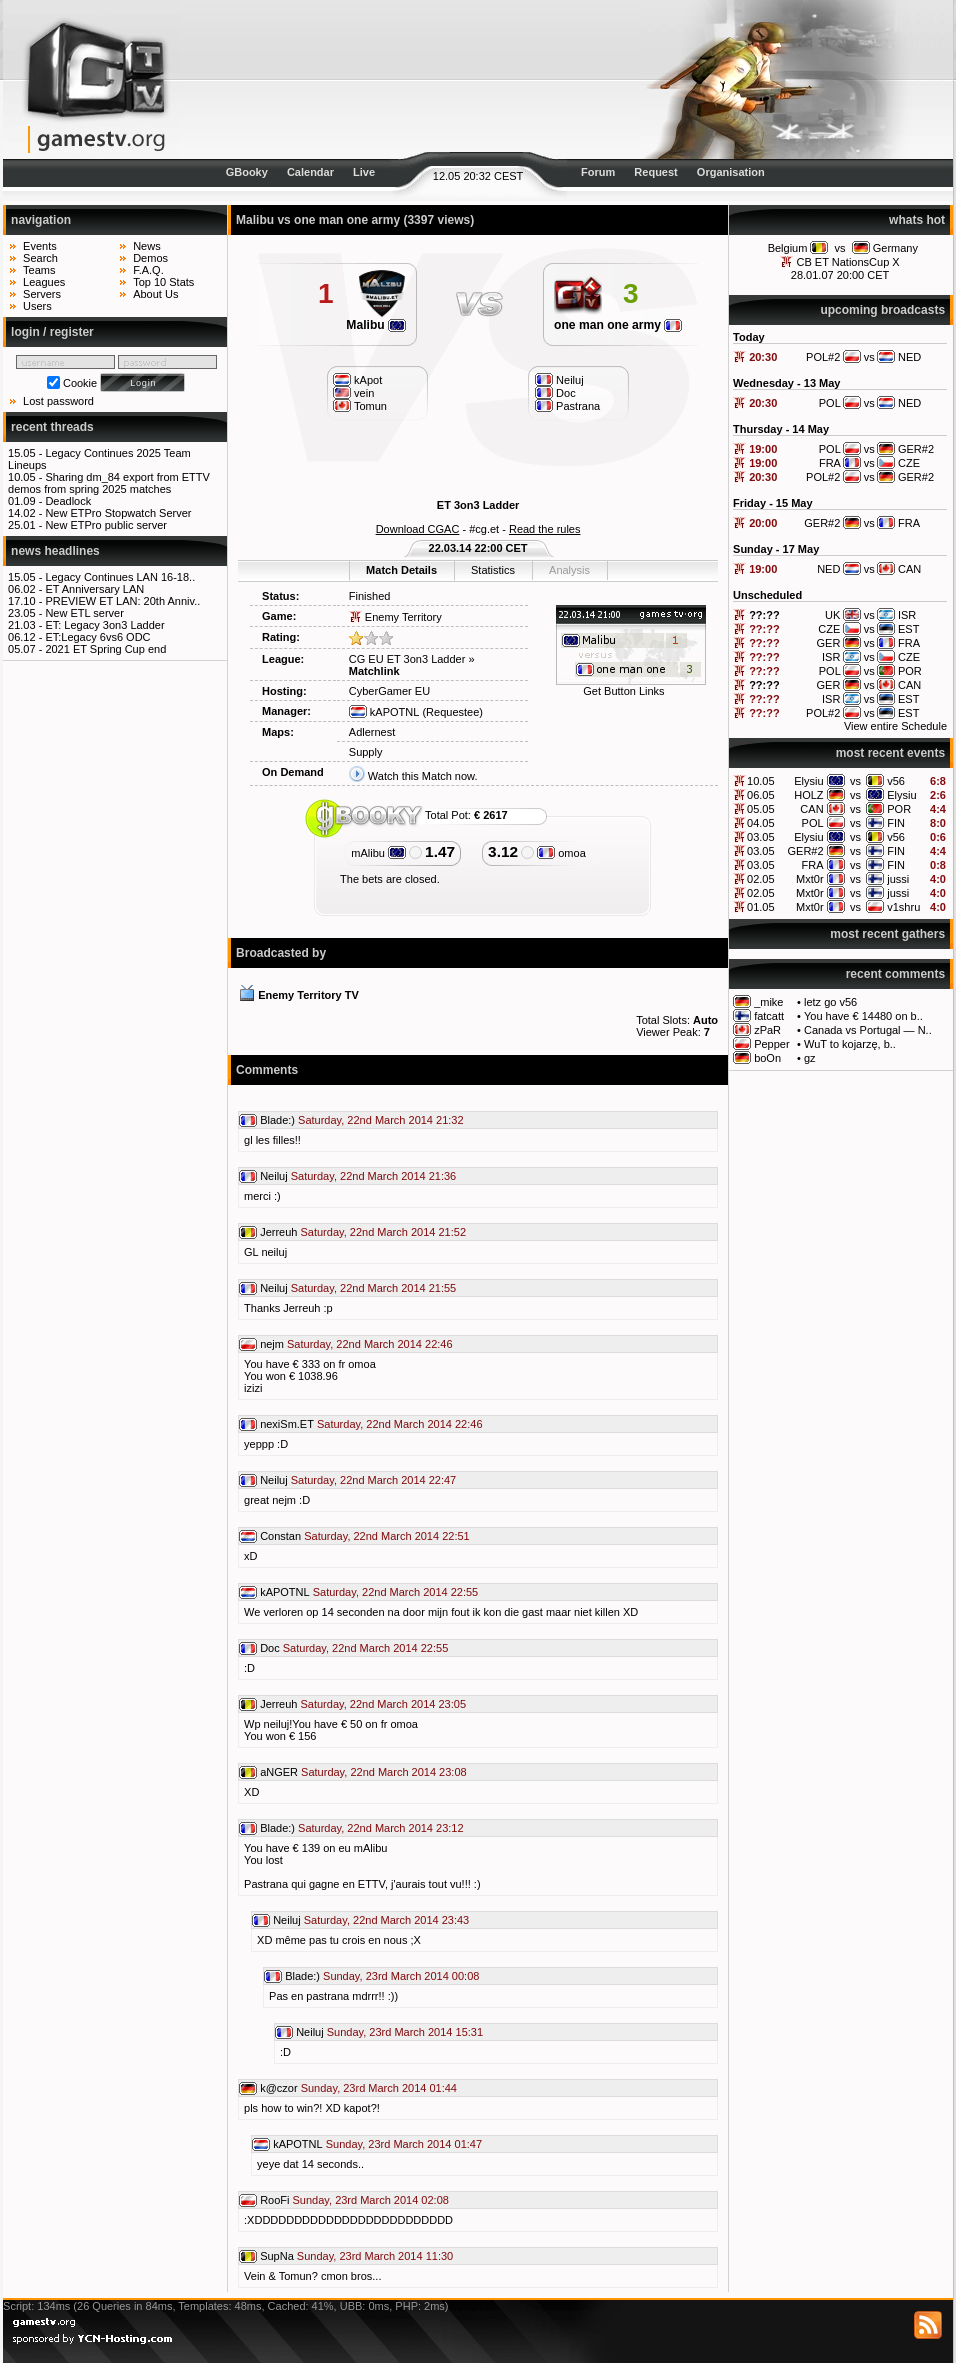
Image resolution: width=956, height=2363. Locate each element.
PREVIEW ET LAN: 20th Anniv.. (122, 601)
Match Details (401, 570)
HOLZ (808, 795)
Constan (280, 1536)
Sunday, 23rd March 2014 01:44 (379, 2088)
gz (810, 1058)
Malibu (376, 325)
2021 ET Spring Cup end (105, 649)
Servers (42, 294)
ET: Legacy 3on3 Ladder (104, 625)
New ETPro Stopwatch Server (118, 513)
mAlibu (378, 853)
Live (364, 172)
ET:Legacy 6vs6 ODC (97, 637)
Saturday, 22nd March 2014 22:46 (370, 1344)
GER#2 (806, 851)
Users (37, 306)
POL (813, 823)
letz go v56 (830, 1002)
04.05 (761, 823)
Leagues (44, 282)
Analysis (569, 570)
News (147, 246)
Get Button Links (623, 691)
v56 (896, 781)
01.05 (761, 907)
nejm (272, 1344)
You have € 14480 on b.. (863, 1016)
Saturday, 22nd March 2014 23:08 (384, 1772)
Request (655, 172)
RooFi (274, 2200)
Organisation (731, 172)
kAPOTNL (384, 712)
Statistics (493, 570)
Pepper (771, 1044)
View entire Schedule (895, 726)
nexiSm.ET (287, 1424)
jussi (898, 879)
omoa (561, 853)
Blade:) (277, 1120)
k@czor (278, 2088)
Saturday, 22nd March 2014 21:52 (383, 1232)
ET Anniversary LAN (94, 589)
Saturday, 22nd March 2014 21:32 (381, 1120)
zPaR (767, 1030)
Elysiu (808, 781)
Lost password (58, 401)
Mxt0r (810, 879)
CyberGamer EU (389, 691)
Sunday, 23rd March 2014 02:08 (371, 2200)
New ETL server (84, 613)
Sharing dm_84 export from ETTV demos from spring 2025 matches (109, 483)
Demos (150, 258)
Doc (270, 1648)
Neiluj (274, 1176)
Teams (39, 270)
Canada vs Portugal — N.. (868, 1030)
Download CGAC (418, 529)
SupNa (277, 2256)
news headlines (55, 551)
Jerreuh (278, 1232)
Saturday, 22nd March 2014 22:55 (396, 1592)
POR (899, 809)
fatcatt (769, 1016)
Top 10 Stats (163, 282)
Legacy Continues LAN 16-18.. (120, 577)
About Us (155, 294)
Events (40, 246)
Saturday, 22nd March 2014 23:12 (381, 1828)
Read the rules (545, 529)
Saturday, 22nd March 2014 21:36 (374, 1176)
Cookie (80, 383)
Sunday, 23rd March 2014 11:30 (375, 2256)
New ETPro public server (106, 525)
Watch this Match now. (423, 776)
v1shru (903, 907)
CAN (811, 809)
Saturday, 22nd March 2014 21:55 (374, 1288)
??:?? (764, 615)
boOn (767, 1058)
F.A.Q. (148, 270)
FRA (813, 865)
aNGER (279, 1772)
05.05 (761, 809)
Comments (267, 1070)
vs (840, 248)
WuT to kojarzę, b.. (850, 1044)
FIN (896, 823)
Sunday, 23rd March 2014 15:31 (405, 2032)
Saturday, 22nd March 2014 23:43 (387, 1920)
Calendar (310, 172)
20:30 (763, 357)
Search (40, 258)
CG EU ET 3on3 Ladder (407, 659)
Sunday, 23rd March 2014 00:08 (401, 1976)
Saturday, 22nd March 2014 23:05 (383, 1704)
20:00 (763, 523)
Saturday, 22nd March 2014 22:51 (387, 1536)
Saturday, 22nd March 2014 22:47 (374, 1480)
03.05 (761, 837)
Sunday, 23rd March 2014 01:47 (404, 2144)
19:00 (763, 449)
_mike (768, 1002)
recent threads (52, 427)
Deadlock (68, 501)
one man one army (618, 325)
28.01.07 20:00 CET (840, 275)
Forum (598, 172)
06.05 (761, 795)
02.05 (761, 879)
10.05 (761, 781)
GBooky (247, 172)
